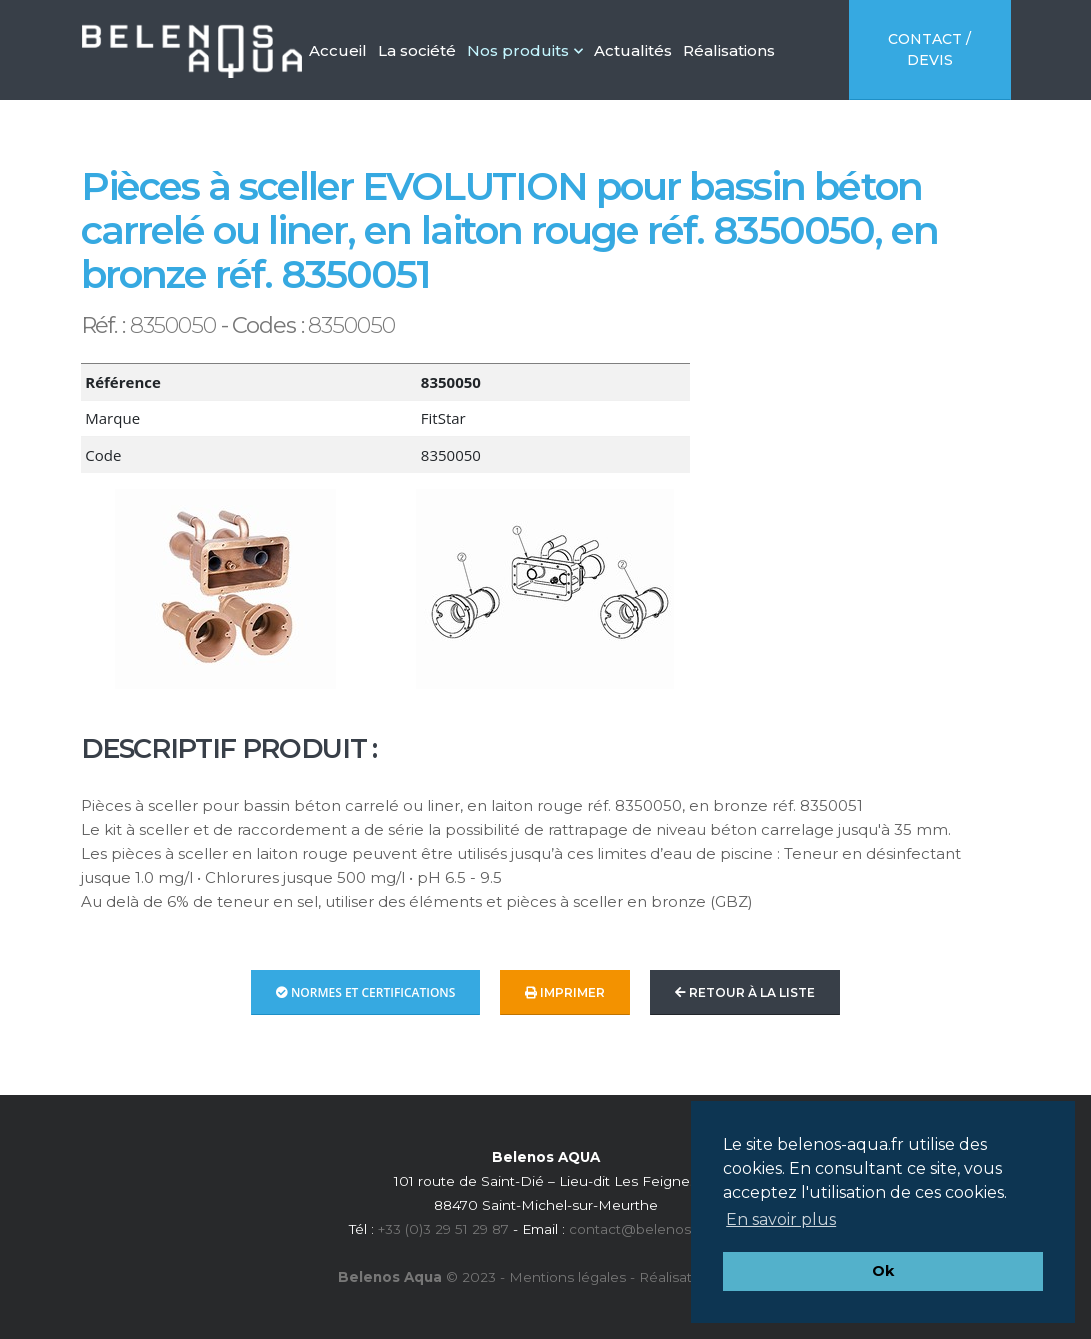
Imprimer (565, 992)
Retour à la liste (745, 992)
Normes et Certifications (366, 992)
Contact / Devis (929, 49)
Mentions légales (567, 1277)
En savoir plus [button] (781, 1219)
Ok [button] (883, 1271)
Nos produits (525, 50)
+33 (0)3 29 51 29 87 (443, 1229)
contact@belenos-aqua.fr (655, 1229)
